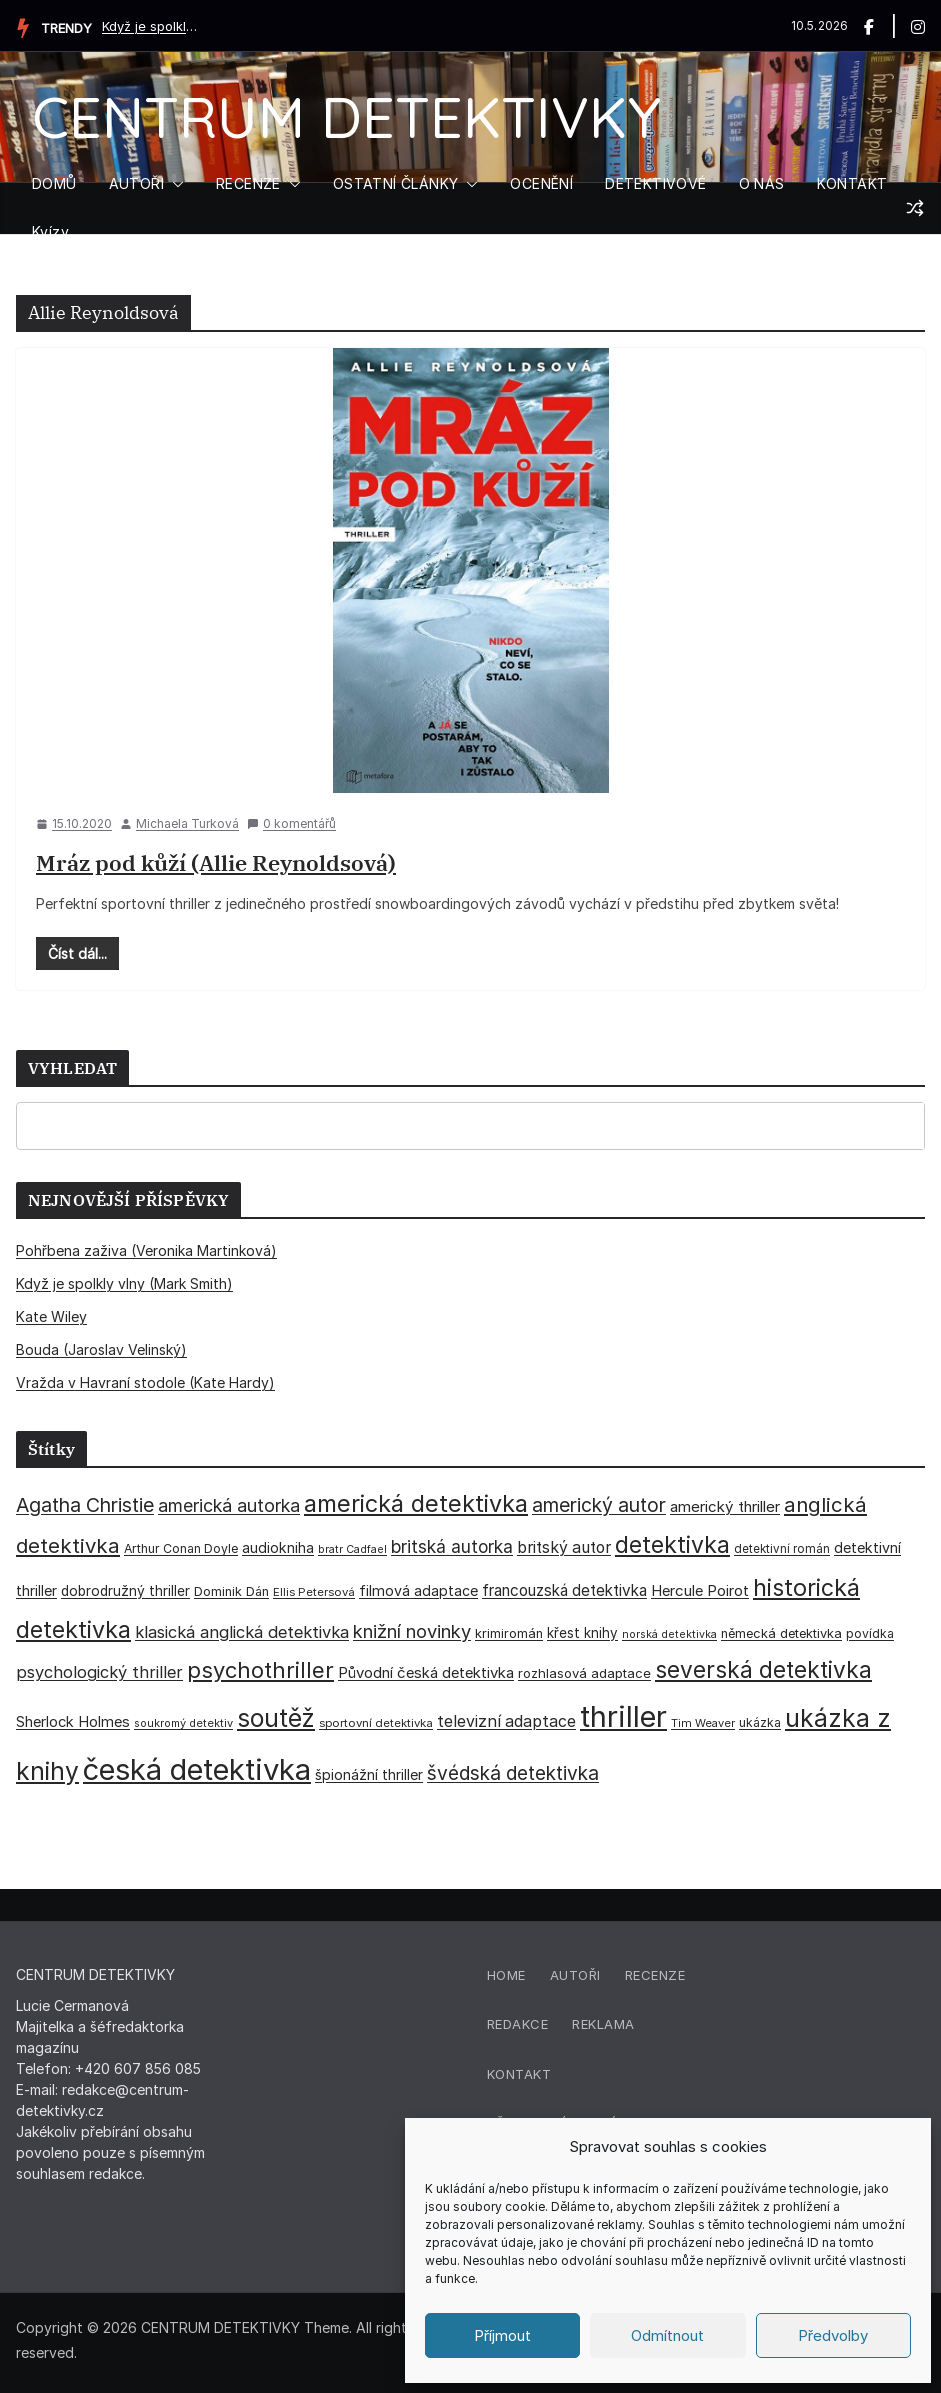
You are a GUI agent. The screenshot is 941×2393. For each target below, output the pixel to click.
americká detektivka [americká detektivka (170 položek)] (416, 1503)
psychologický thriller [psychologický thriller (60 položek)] (99, 1672)
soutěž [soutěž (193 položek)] (276, 1718)
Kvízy (50, 231)
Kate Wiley (51, 1316)
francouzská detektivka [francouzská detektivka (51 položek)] (564, 1590)
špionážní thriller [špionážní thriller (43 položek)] (369, 1774)
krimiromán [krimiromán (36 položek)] (509, 1633)
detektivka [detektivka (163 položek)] (672, 1545)
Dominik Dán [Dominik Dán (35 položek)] (231, 1591)
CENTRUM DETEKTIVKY (346, 116)
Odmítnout (667, 2335)
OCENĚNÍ (541, 183)
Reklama (603, 2024)
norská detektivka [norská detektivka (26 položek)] (669, 1634)
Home (506, 1975)
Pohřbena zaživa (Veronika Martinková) (146, 1250)
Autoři (575, 1975)
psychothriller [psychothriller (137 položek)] (260, 1670)
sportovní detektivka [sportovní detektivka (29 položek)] (376, 1723)
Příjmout (502, 2335)
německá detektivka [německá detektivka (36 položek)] (781, 1633)
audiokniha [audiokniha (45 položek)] (278, 1547)
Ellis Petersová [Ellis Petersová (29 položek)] (314, 1592)
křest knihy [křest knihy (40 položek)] (582, 1633)
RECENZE (248, 183)
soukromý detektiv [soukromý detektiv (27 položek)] (183, 1723)
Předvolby (833, 2335)
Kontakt (519, 2074)
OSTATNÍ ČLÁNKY (396, 183)
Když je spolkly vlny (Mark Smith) (152, 26)
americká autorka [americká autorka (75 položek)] (229, 1505)
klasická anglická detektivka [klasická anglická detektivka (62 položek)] (242, 1632)
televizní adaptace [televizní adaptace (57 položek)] (506, 1721)
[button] (174, 184)
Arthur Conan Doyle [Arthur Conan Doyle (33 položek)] (181, 1548)
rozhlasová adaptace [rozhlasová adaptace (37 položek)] (584, 1673)
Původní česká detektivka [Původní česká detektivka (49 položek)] (426, 1672)
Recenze (655, 1975)
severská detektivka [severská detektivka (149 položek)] (763, 1669)
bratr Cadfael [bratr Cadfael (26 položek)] (352, 1549)
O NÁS (762, 183)
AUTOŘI (136, 183)
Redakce (518, 2024)
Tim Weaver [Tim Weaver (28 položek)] (703, 1723)
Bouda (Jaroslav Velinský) (101, 1349)
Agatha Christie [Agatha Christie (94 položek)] (85, 1505)
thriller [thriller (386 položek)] (623, 1716)
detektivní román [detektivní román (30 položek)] (782, 1549)
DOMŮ (54, 183)
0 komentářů (291, 823)
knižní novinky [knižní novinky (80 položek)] (412, 1631)
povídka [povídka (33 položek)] (870, 1633)
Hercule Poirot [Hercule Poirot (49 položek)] (700, 1590)
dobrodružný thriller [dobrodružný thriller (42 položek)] (125, 1591)
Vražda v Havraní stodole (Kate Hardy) (145, 1382)
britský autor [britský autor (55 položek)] (564, 1547)
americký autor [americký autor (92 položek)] (599, 1505)
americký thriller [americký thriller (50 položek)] (725, 1506)
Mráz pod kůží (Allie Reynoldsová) (216, 862)
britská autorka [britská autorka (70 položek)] (452, 1546)
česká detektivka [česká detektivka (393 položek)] (197, 1769)
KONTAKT (852, 183)
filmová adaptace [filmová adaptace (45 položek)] (418, 1590)
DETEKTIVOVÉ (655, 183)
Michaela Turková (187, 823)
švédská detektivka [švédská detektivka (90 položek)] (513, 1773)
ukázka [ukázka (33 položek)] (760, 1722)
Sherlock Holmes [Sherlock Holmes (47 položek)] (73, 1722)
